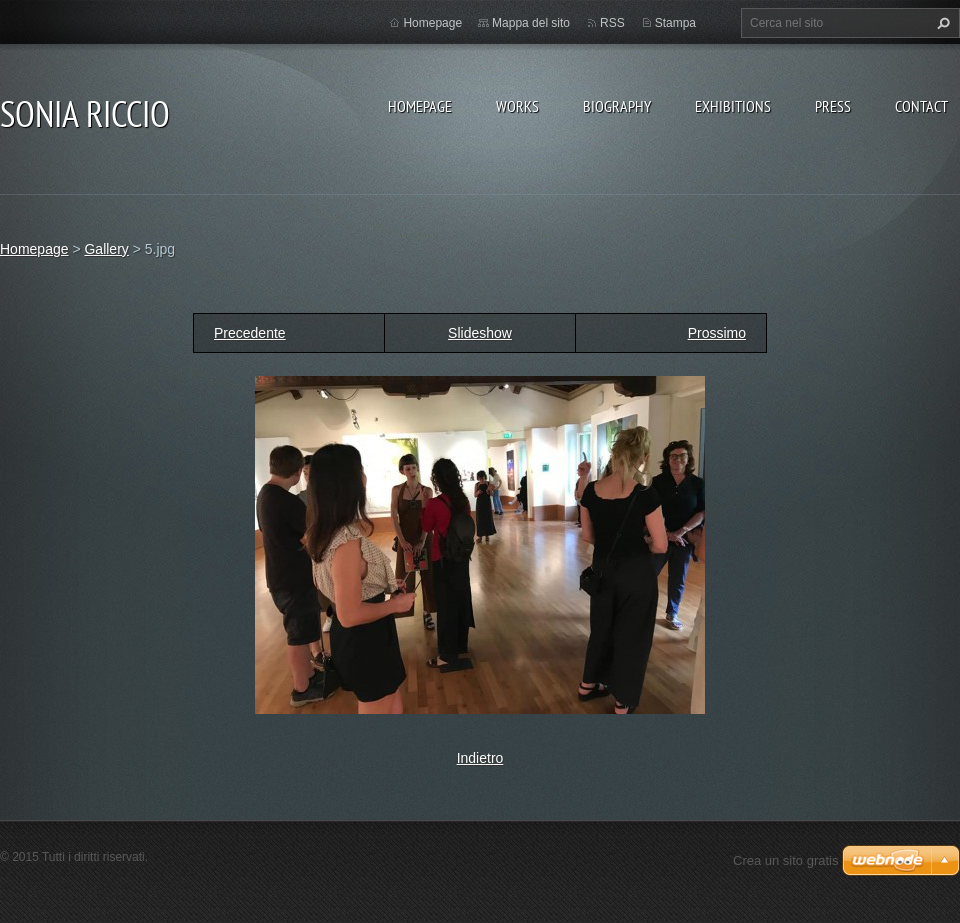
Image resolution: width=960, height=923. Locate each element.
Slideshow (480, 333)
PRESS (833, 106)
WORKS (517, 106)
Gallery (106, 249)
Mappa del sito (531, 23)
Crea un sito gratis (786, 860)
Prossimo (717, 333)
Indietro (480, 758)
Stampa (675, 23)
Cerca (941, 23)
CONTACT (921, 106)
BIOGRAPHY (617, 106)
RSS (612, 23)
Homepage (420, 106)
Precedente (250, 333)
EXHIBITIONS (733, 106)
